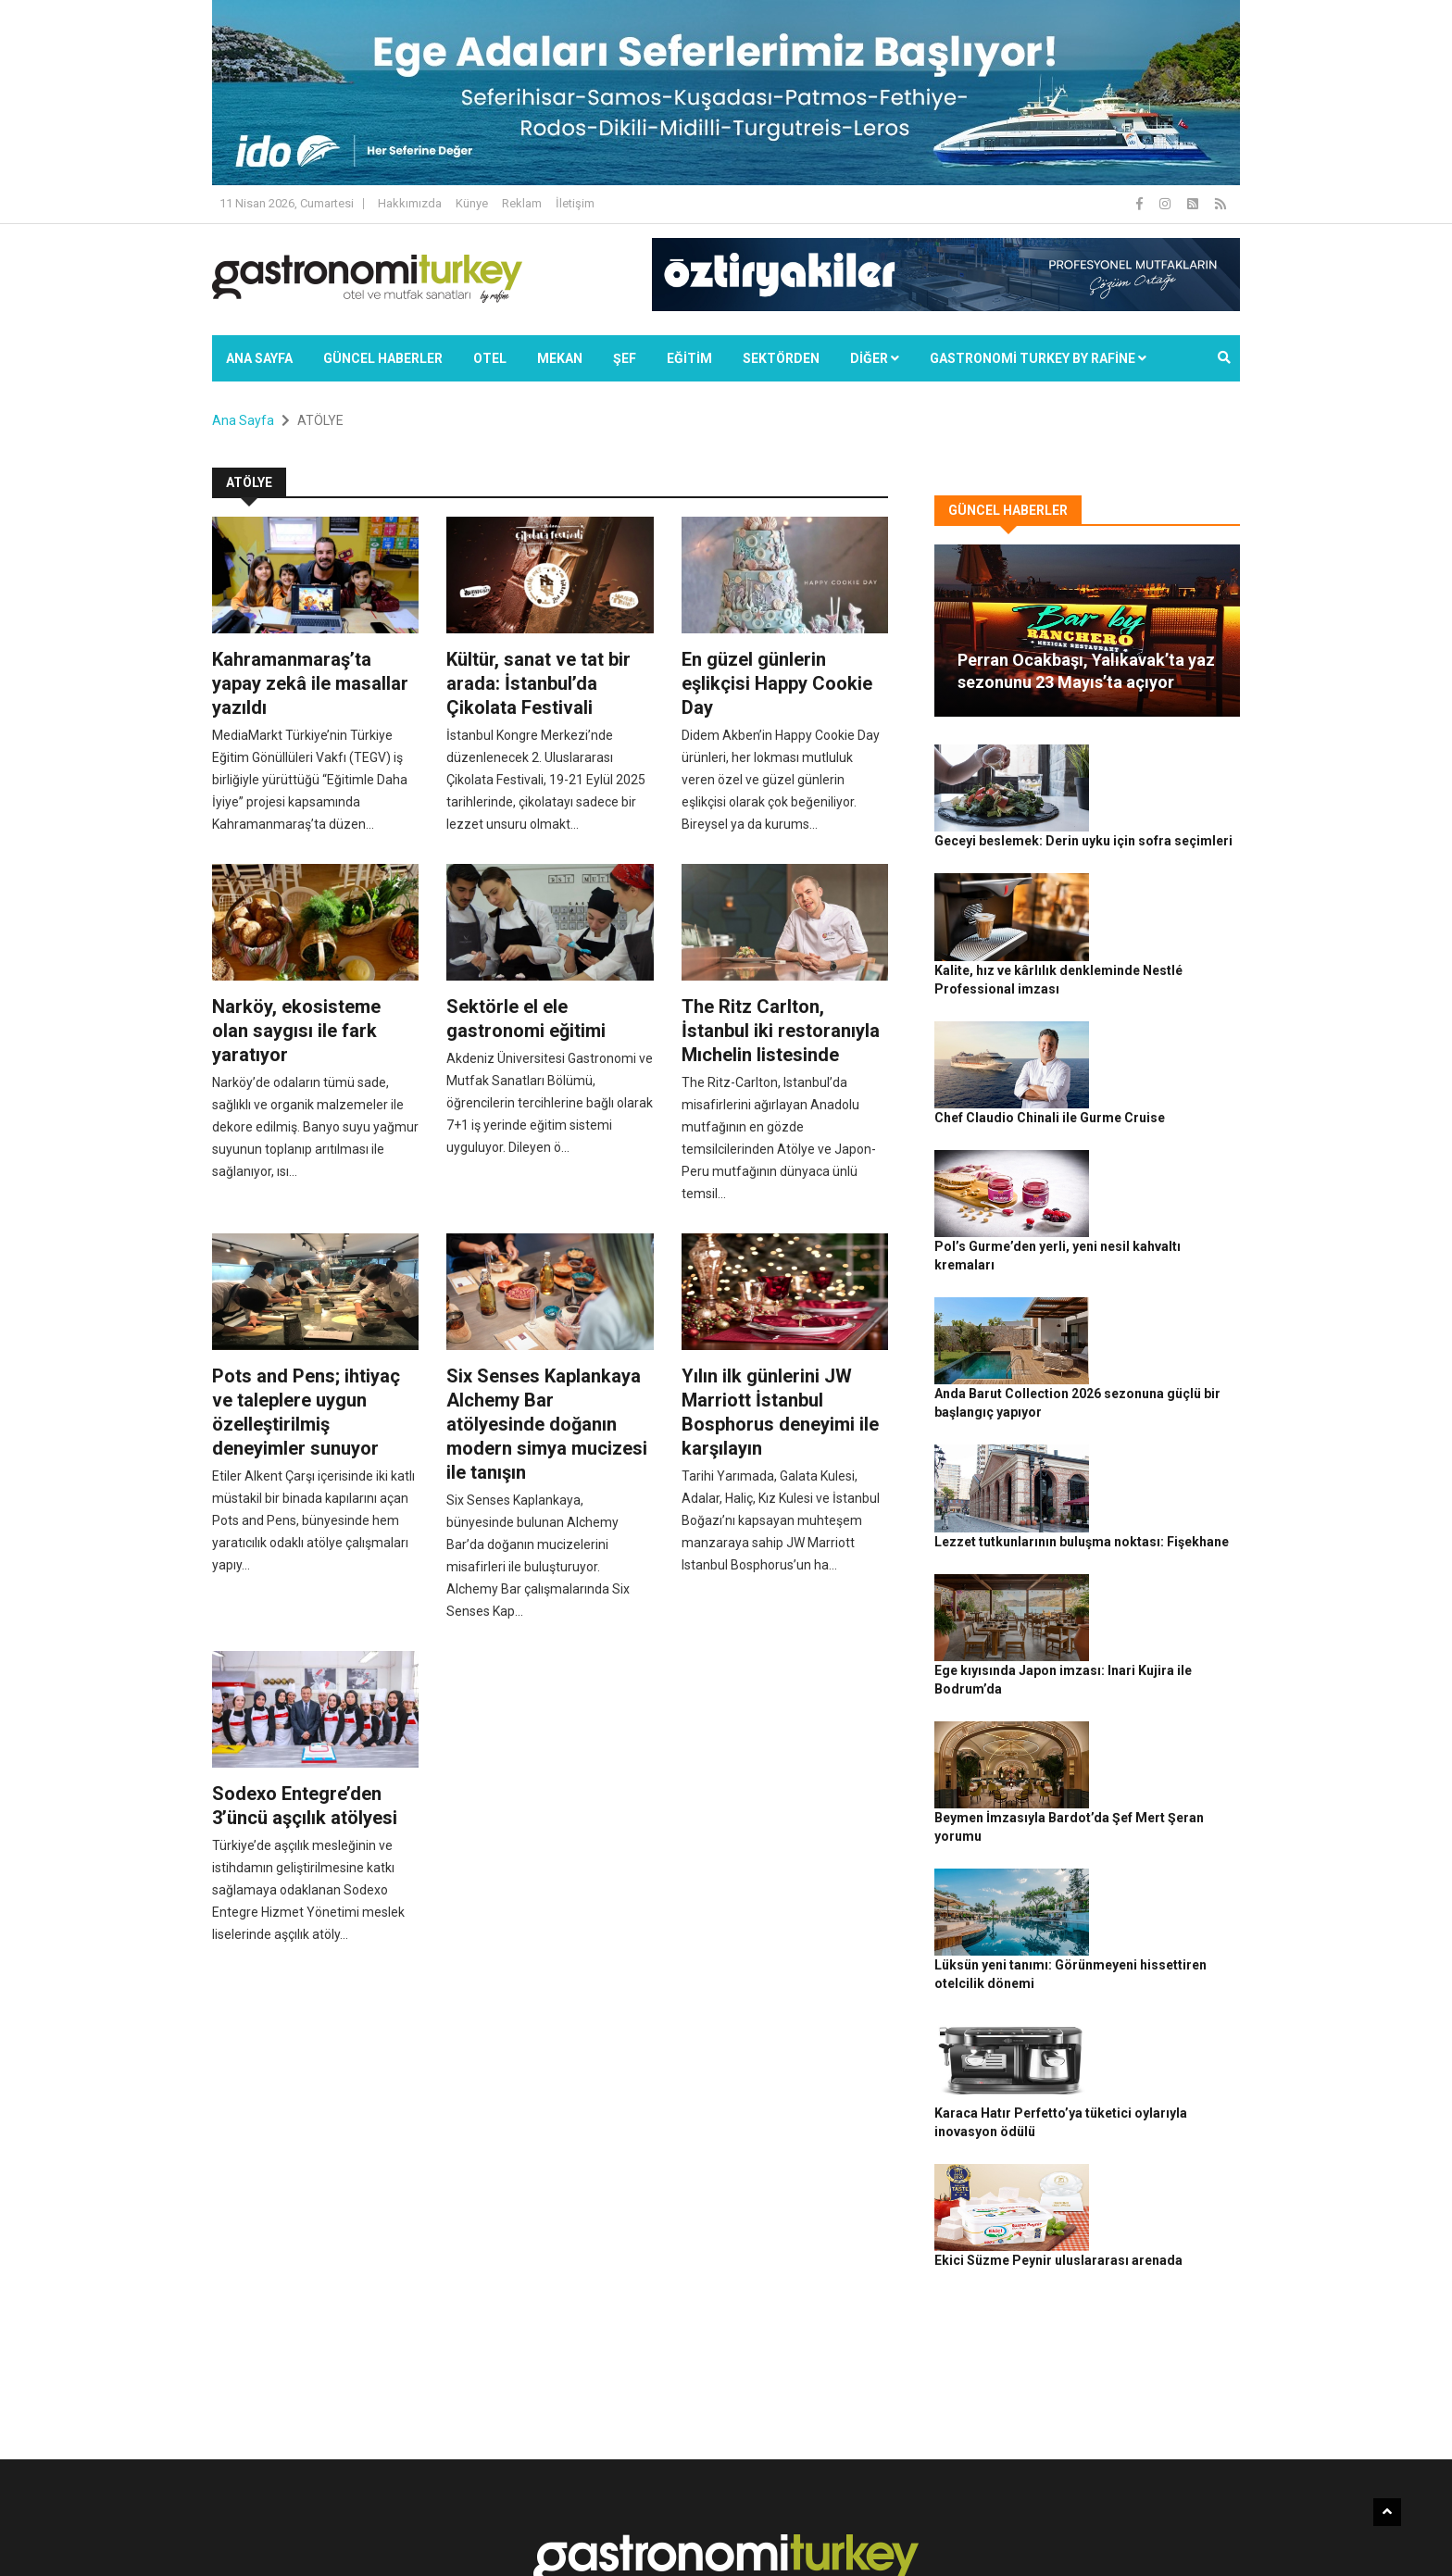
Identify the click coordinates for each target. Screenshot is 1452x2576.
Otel (490, 358)
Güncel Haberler (383, 358)
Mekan (559, 358)
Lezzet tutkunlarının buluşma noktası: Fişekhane (1162, 1283)
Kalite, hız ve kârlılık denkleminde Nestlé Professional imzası (1163, 874)
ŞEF (624, 358)
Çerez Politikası (1098, 2530)
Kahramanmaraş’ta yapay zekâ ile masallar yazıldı (310, 683)
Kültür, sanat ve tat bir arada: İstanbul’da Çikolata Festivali (538, 683)
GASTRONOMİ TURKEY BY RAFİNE (1038, 358)
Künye (472, 203)
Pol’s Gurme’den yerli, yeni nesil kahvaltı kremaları (1168, 1079)
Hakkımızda (410, 203)
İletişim (575, 203)
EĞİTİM (689, 358)
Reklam (522, 203)
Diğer (874, 358)
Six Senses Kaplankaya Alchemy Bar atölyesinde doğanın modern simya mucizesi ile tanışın (546, 1424)
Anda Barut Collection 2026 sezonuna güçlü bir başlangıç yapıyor (1168, 1181)
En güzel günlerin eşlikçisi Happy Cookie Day (777, 683)
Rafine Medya (415, 2530)
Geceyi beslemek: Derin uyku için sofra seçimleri (1164, 772)
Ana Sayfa (259, 358)
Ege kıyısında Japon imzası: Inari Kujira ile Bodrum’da (1167, 1385)
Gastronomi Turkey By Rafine (539, 2530)
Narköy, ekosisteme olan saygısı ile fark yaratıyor (296, 1030)
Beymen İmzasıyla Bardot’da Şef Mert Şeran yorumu (1159, 1487)
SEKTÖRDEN (781, 358)
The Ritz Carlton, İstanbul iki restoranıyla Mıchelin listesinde (781, 1030)
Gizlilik (1027, 2530)
